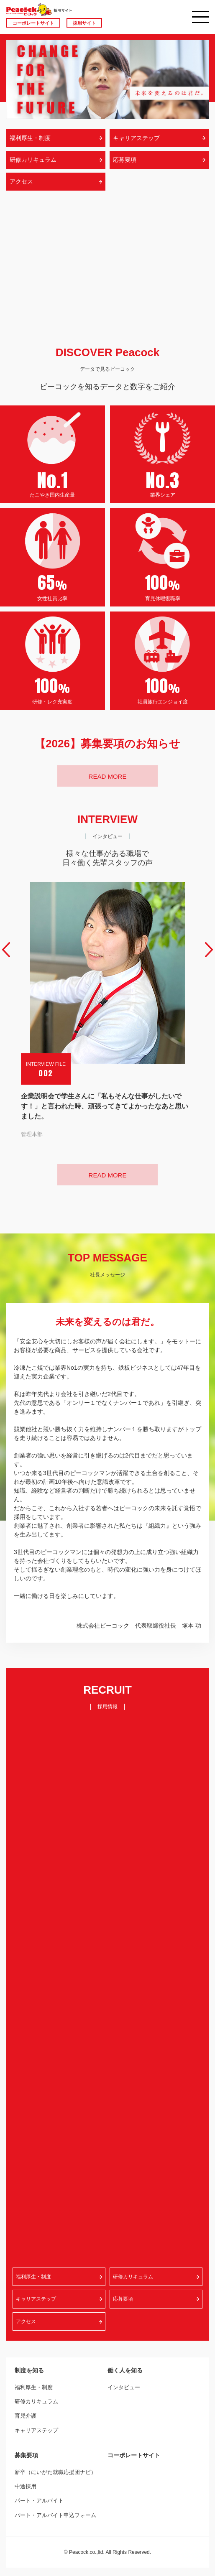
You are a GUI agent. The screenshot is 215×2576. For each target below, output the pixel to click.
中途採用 (25, 2486)
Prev (6, 949)
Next (209, 949)
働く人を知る (125, 2370)
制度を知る (29, 2370)
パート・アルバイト (39, 2500)
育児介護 (25, 2416)
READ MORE (108, 776)
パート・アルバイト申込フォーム (55, 2515)
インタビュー (124, 2387)
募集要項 (26, 2455)
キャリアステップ (36, 2430)
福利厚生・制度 (34, 2387)
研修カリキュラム (36, 2401)
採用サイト (84, 22)
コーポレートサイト (33, 22)
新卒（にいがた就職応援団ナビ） (55, 2472)
